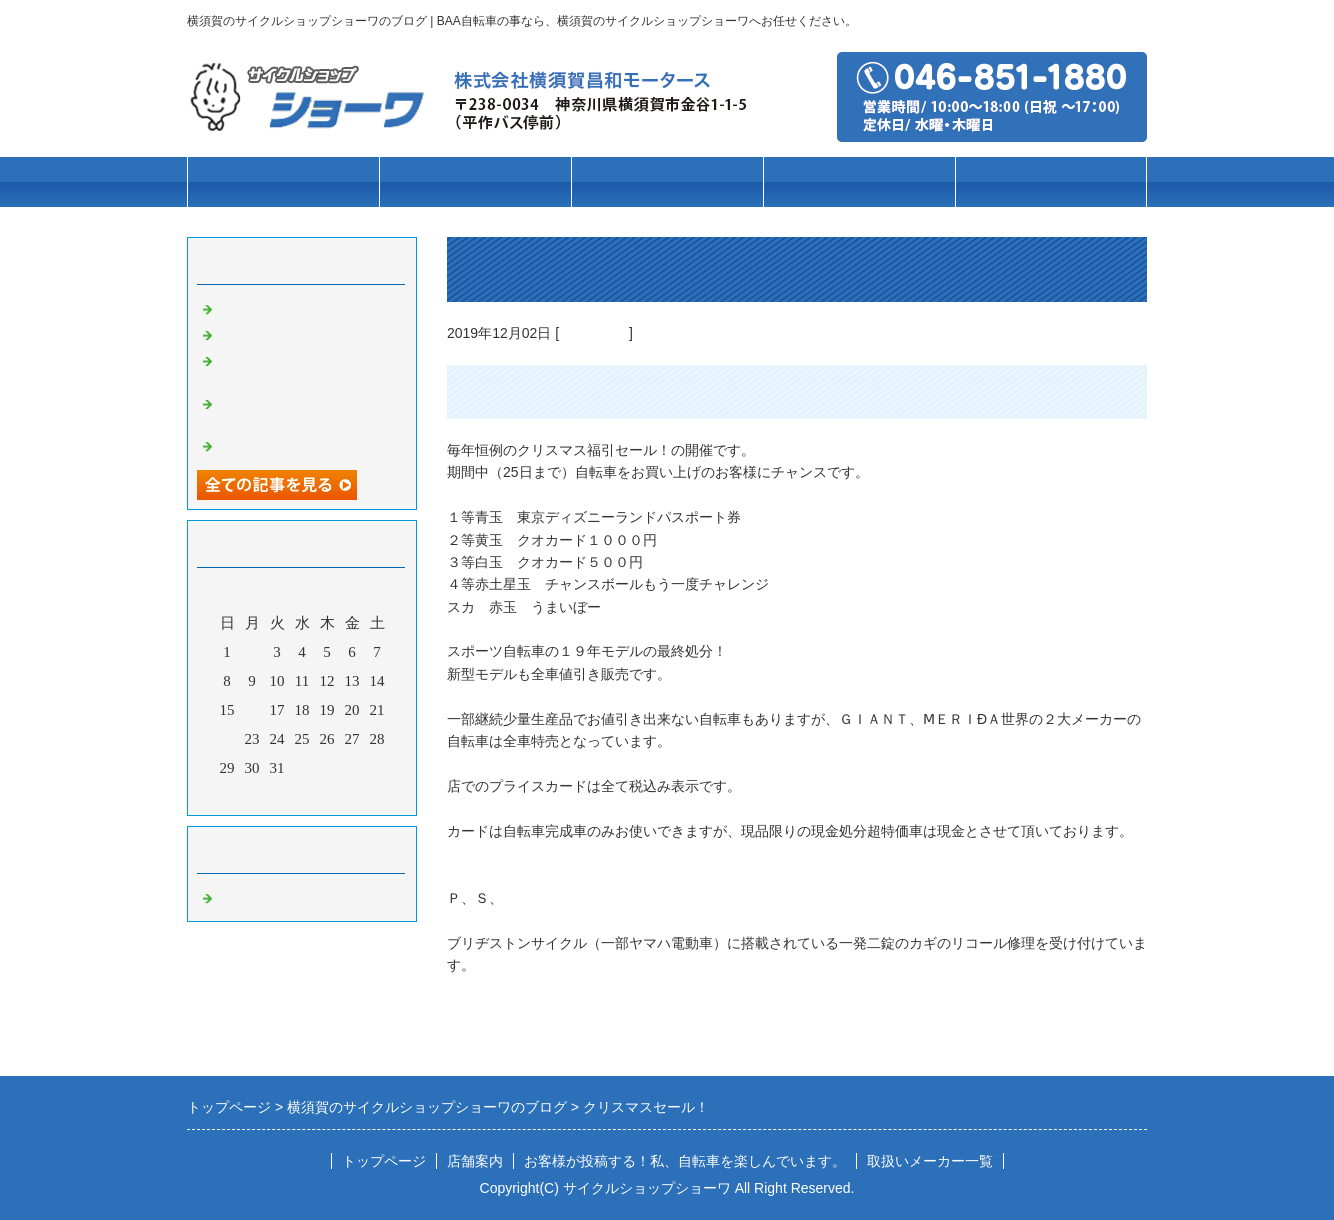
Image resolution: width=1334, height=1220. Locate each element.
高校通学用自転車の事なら (307, 333)
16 (252, 710)
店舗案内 (1051, 182)
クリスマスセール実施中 (299, 444)
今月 (302, 795)
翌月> (340, 795)
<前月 (264, 795)
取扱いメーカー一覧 (930, 1161)
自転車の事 (594, 333)
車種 (475, 182)
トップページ (283, 182)
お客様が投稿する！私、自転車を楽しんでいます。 (685, 1161)
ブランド (667, 182)
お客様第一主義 (269, 307)
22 (227, 739)
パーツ (859, 182)
